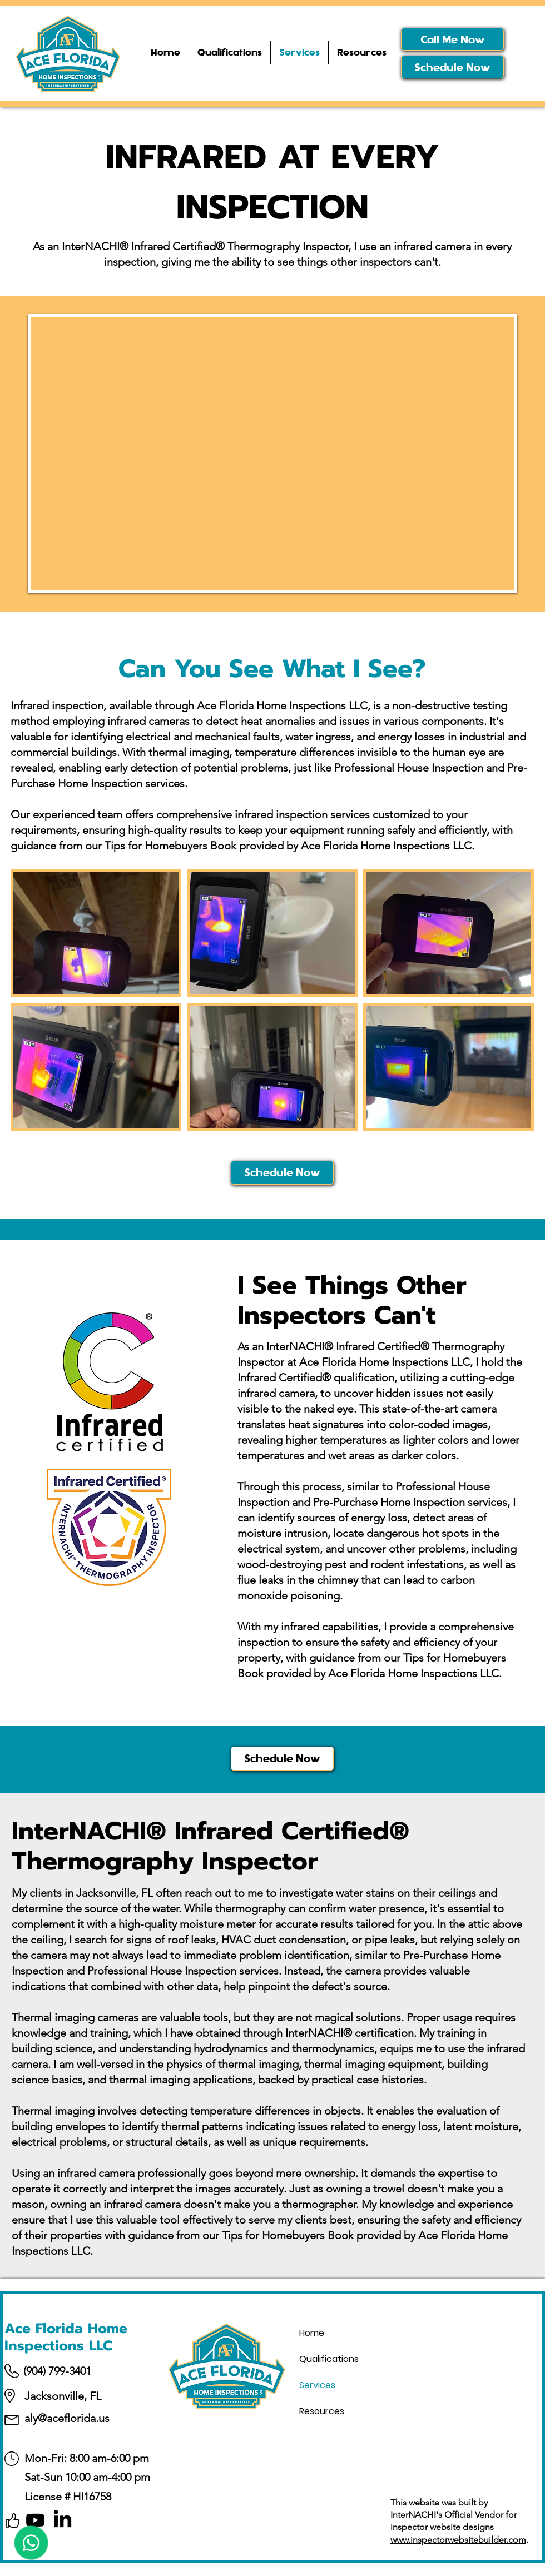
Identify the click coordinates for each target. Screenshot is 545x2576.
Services (317, 2385)
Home (311, 2332)
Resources (321, 2411)
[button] (362, 52)
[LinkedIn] (62, 2520)
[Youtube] (35, 2520)
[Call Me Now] (452, 39)
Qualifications (329, 2359)
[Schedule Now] (452, 67)
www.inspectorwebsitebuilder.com (458, 2539)
